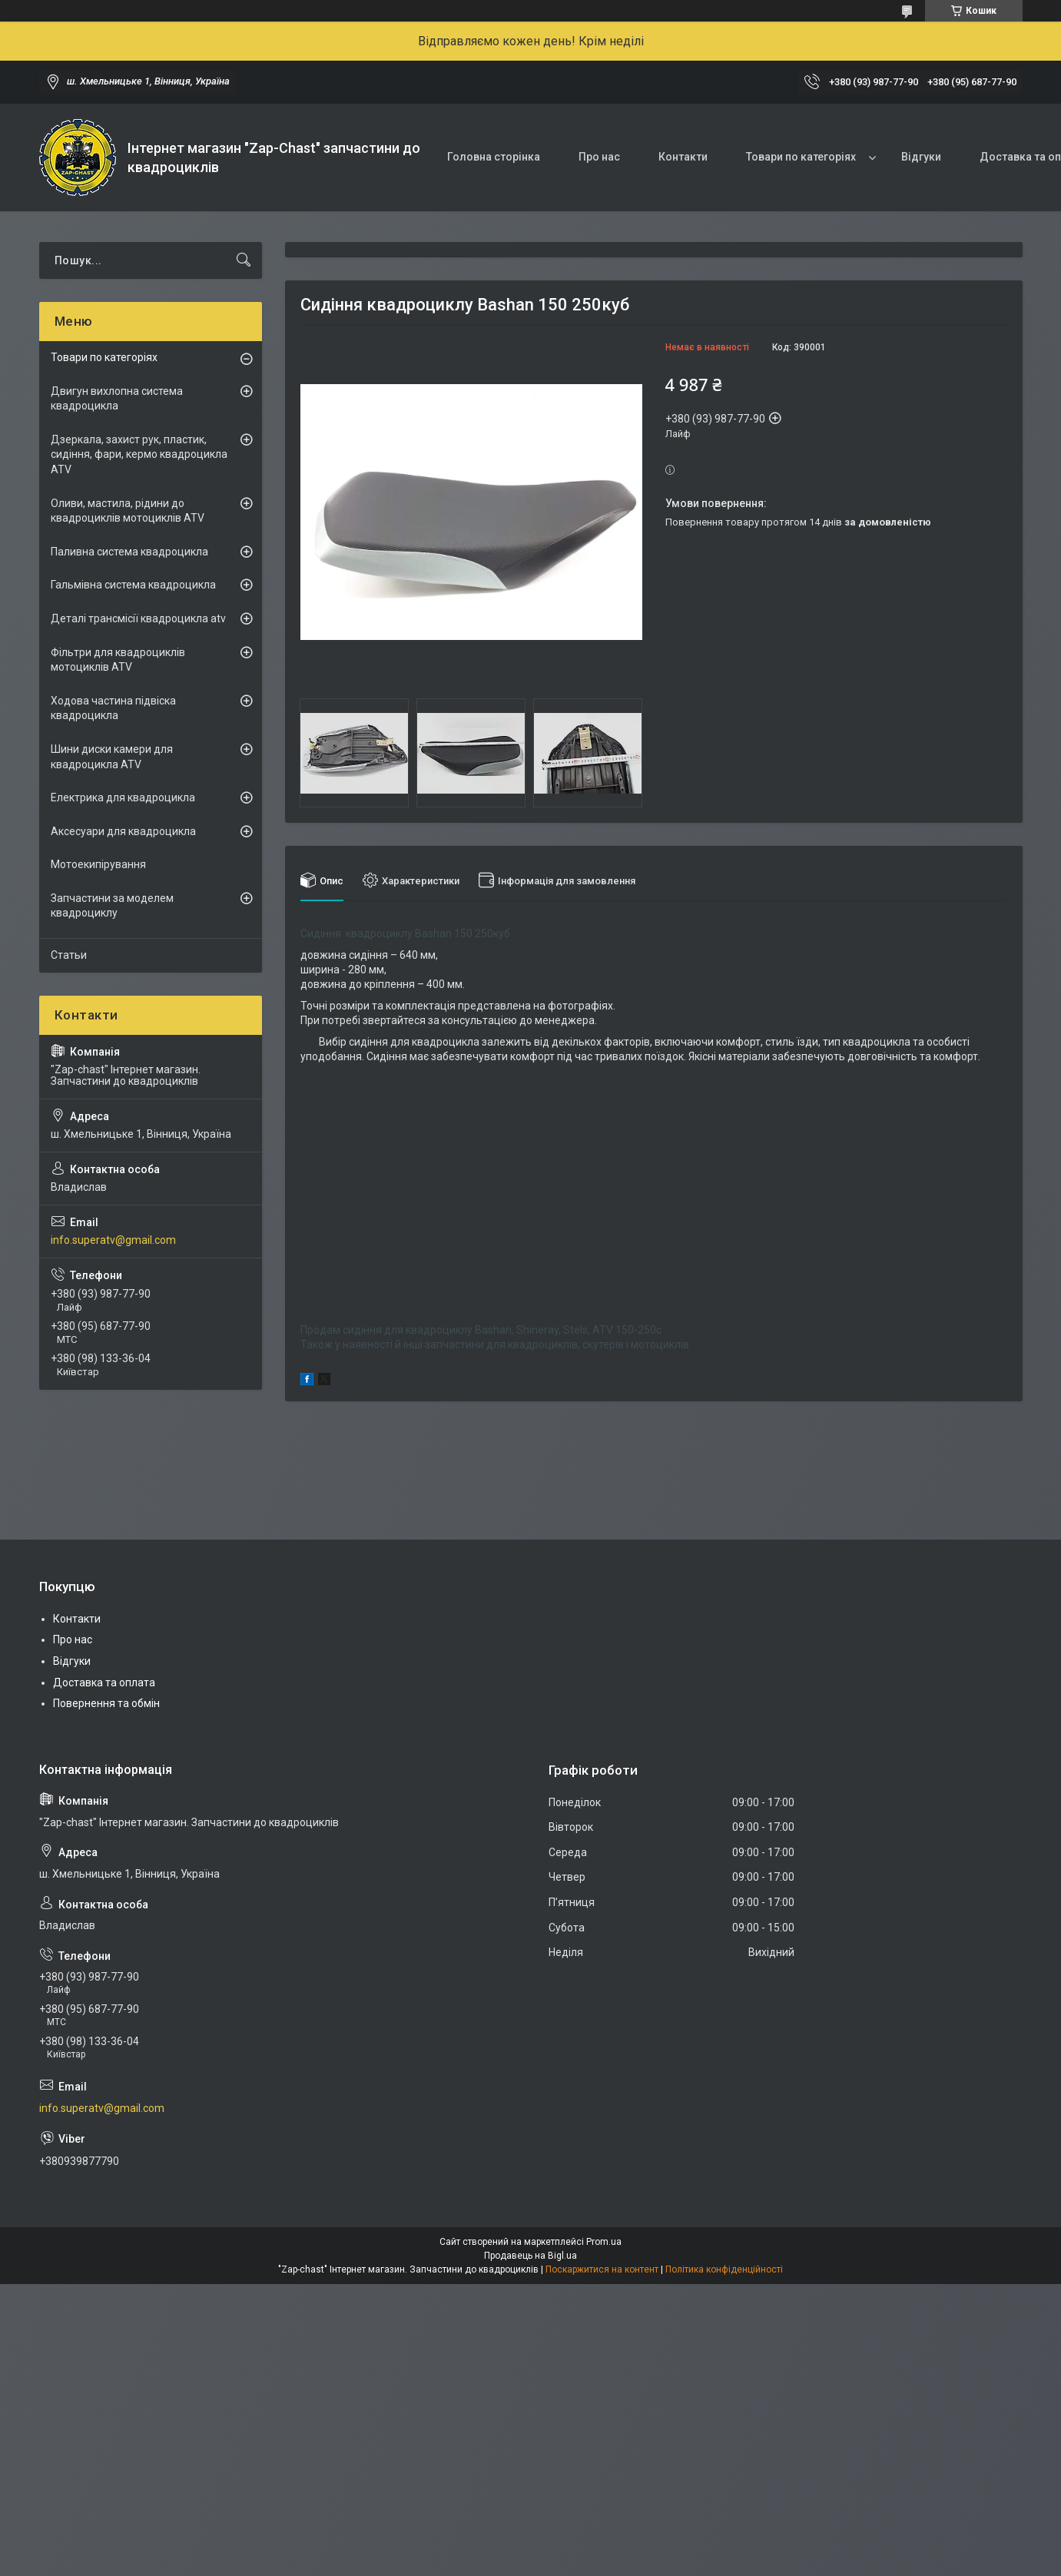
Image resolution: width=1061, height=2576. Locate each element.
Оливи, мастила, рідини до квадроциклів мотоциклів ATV (127, 511)
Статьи (69, 955)
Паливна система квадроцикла (129, 551)
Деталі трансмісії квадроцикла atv (138, 618)
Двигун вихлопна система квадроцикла (117, 399)
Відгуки (921, 157)
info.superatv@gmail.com (113, 1240)
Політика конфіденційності (724, 2269)
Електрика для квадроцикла (123, 797)
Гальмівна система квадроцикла (133, 585)
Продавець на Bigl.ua (530, 2255)
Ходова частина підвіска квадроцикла (113, 708)
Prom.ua (604, 2241)
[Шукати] (243, 260)
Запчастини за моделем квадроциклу (112, 906)
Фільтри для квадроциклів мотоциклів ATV (118, 660)
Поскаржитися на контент (601, 2269)
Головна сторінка (493, 157)
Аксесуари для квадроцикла (123, 831)
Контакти (683, 157)
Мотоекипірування (98, 864)
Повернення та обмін (106, 1703)
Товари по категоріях (801, 157)
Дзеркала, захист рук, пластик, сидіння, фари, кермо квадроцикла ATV (139, 454)
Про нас (599, 157)
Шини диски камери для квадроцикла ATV (112, 757)
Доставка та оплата (104, 1682)
